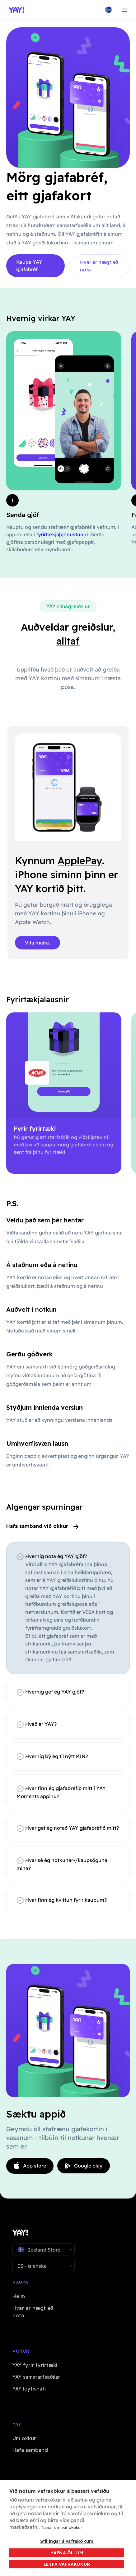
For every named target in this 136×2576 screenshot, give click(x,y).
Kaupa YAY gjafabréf (29, 265)
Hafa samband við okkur (42, 1526)
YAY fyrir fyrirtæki (34, 2365)
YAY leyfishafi (29, 2389)
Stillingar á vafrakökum (67, 2541)
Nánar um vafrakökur (61, 2527)
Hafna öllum (66, 2553)
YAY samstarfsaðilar (36, 2377)
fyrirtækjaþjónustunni (62, 534)
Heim (18, 2296)
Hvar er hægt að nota (99, 266)
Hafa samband (30, 2450)
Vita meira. (37, 943)
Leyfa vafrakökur (67, 2564)
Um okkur (24, 2438)
